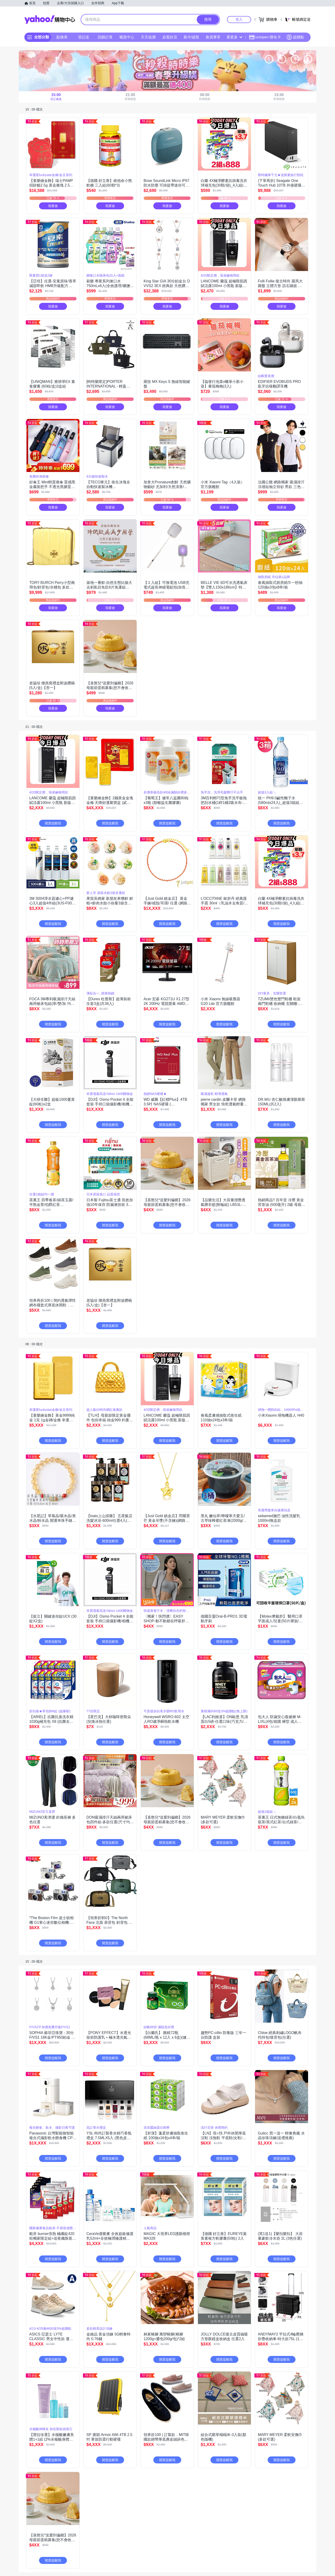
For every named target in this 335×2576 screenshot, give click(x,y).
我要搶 (53, 206)
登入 (239, 19)
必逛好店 (169, 37)
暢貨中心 (126, 37)
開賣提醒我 (53, 823)
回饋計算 (105, 37)
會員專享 (213, 37)
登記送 (83, 37)
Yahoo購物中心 (49, 19)
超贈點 (295, 37)
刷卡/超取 (191, 37)
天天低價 (148, 37)
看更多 (234, 37)
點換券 (62, 37)
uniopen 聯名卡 (265, 37)
